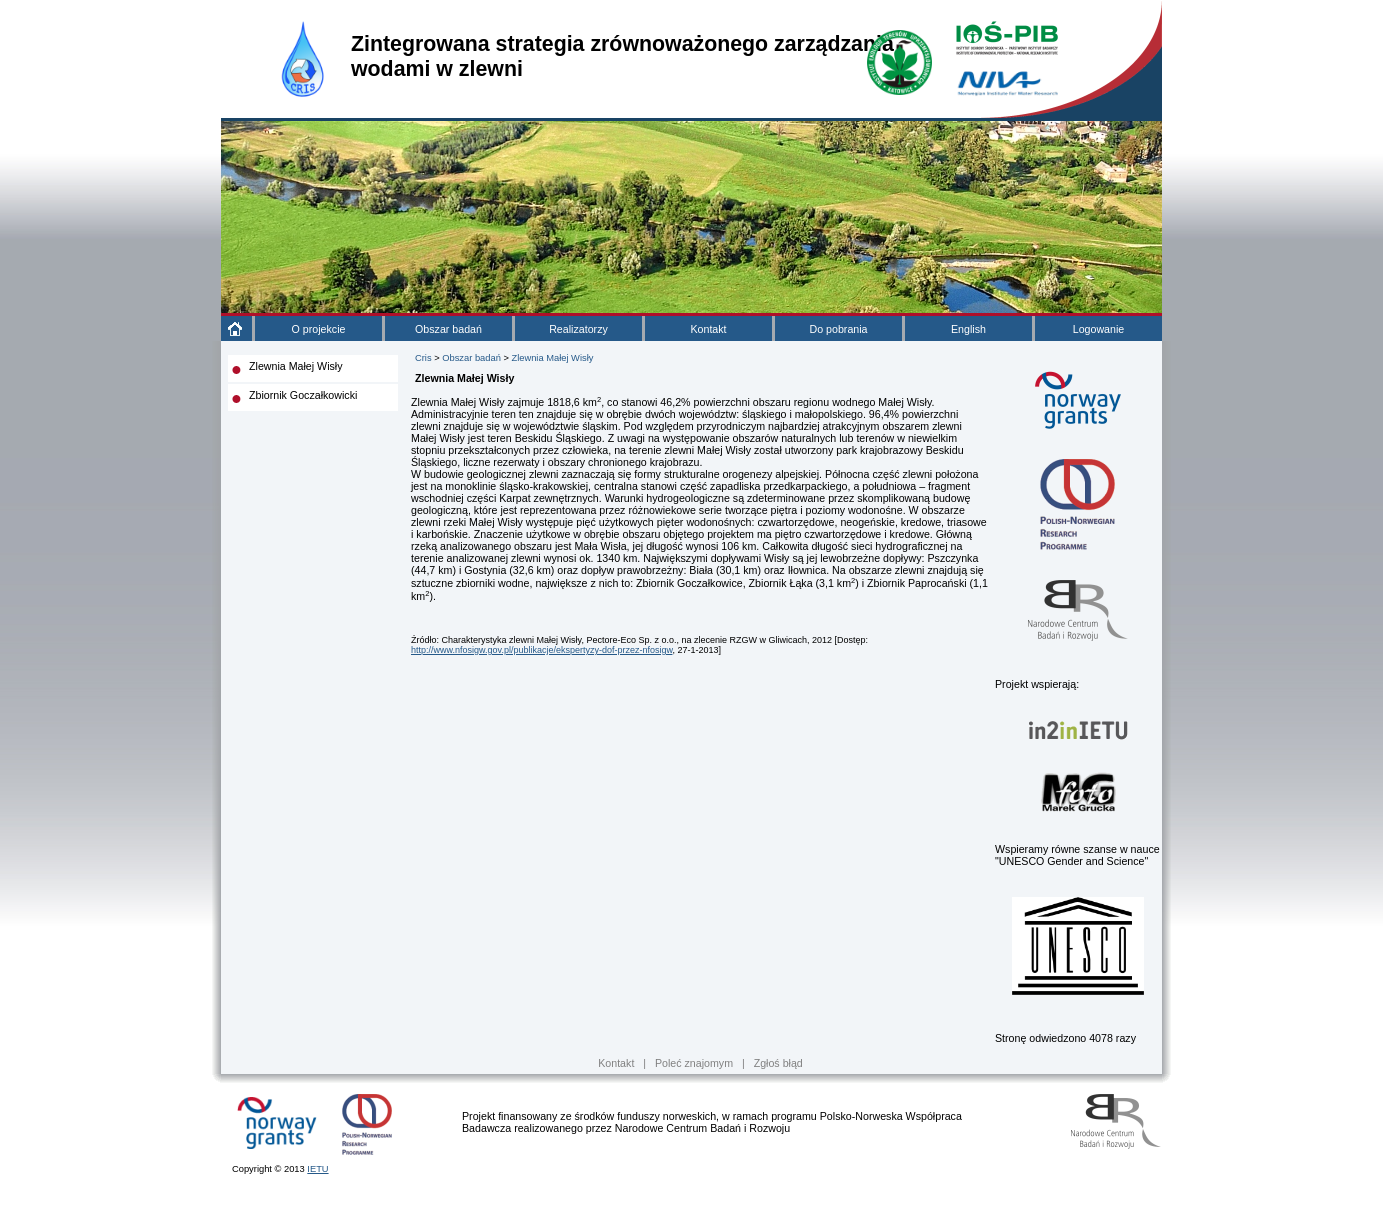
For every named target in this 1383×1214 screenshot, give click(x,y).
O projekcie (319, 329)
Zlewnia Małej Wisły (296, 366)
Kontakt (708, 329)
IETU (317, 1169)
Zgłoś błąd (778, 1063)
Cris (423, 358)
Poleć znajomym (694, 1063)
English (968, 329)
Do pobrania (838, 329)
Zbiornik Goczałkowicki (303, 395)
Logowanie (1099, 329)
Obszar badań (448, 329)
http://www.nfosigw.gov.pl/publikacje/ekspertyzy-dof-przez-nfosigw (541, 650)
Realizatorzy (578, 329)
